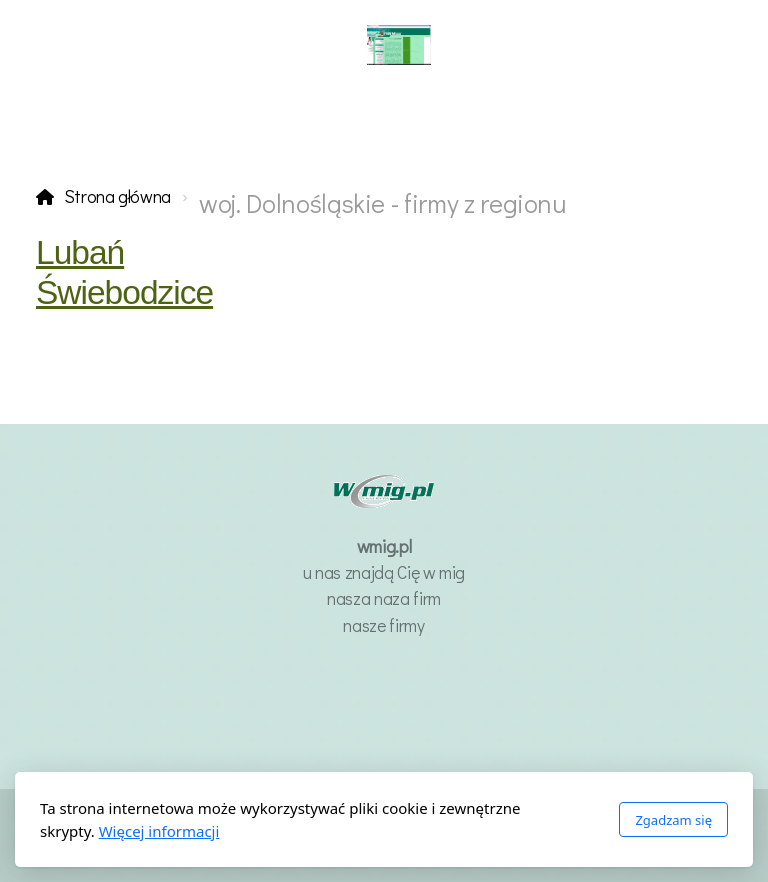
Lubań (80, 252)
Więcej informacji (159, 831)
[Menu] (90, 45)
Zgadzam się (673, 820)
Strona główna (117, 196)
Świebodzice (124, 292)
